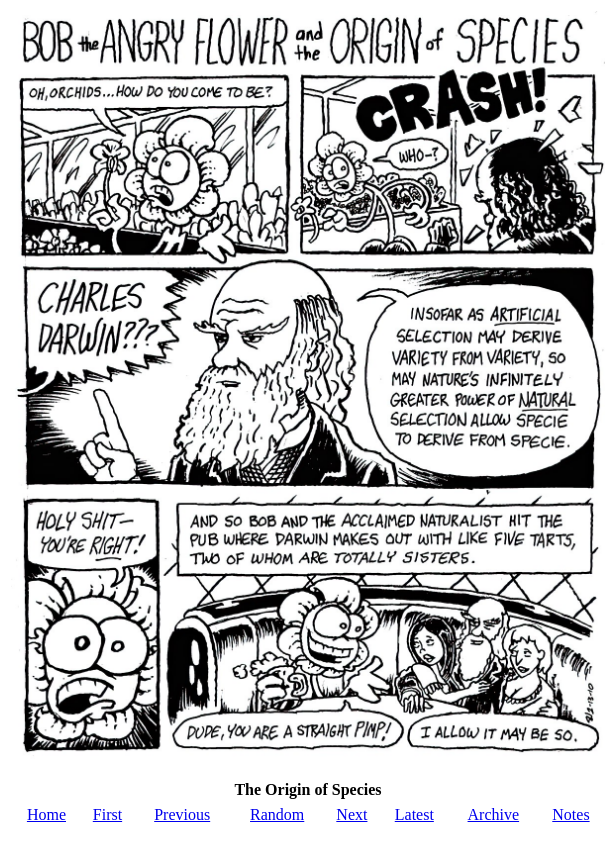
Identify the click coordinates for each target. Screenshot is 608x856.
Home (46, 814)
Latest (414, 814)
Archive (494, 814)
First (107, 814)
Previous (182, 814)
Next (351, 814)
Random (277, 814)
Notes (570, 814)
